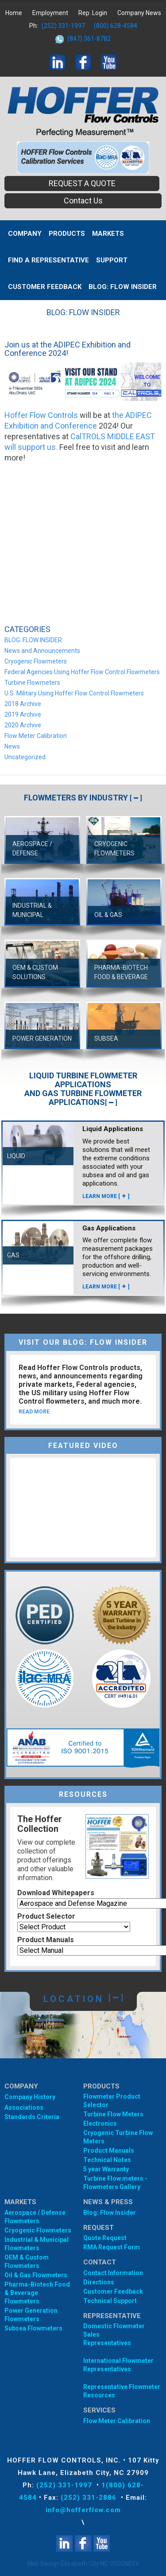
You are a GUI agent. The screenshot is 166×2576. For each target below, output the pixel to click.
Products (67, 234)
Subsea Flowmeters (33, 2328)
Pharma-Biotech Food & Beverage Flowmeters (37, 2293)
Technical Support (110, 2300)
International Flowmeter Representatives (118, 2365)
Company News (139, 12)
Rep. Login (92, 12)
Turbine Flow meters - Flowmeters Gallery (115, 2182)
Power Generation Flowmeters (31, 2314)
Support (111, 260)
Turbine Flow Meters (113, 2114)
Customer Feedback (44, 287)
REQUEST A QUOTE (82, 183)
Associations (23, 2107)
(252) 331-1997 (63, 25)
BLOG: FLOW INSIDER (123, 287)
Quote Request (105, 2237)
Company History (29, 2096)
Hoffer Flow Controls (41, 415)
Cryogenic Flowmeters (35, 661)
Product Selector (46, 1916)
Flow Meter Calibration (35, 735)
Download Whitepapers (55, 1893)
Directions (98, 2282)
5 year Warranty (106, 2169)
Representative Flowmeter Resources (121, 2391)
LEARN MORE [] (105, 1196)
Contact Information (113, 2272)
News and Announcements (42, 650)
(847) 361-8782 (89, 38)
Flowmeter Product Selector (111, 2100)
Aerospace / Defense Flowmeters (35, 2217)
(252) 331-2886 (90, 2498)
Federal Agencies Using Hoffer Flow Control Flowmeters (82, 671)
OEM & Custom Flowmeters (26, 2261)
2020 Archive (22, 725)
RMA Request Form (111, 2247)
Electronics (100, 2123)
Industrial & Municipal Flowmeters (36, 2244)
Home (13, 12)
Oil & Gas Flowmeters (35, 2275)
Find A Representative (48, 260)
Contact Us (83, 200)
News (12, 746)
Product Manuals (45, 1940)
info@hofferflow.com (83, 2510)
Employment (50, 12)
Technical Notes (107, 2159)
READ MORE (34, 1412)
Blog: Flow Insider (109, 2212)
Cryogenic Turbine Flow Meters (118, 2137)
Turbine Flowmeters (32, 682)
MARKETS (108, 234)
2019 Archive (22, 714)
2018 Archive (22, 703)
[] (136, 798)
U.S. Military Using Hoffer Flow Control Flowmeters (74, 693)
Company (25, 234)
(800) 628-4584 (115, 25)
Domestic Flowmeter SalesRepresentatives (114, 2334)
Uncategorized (25, 757)
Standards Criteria (31, 2116)
